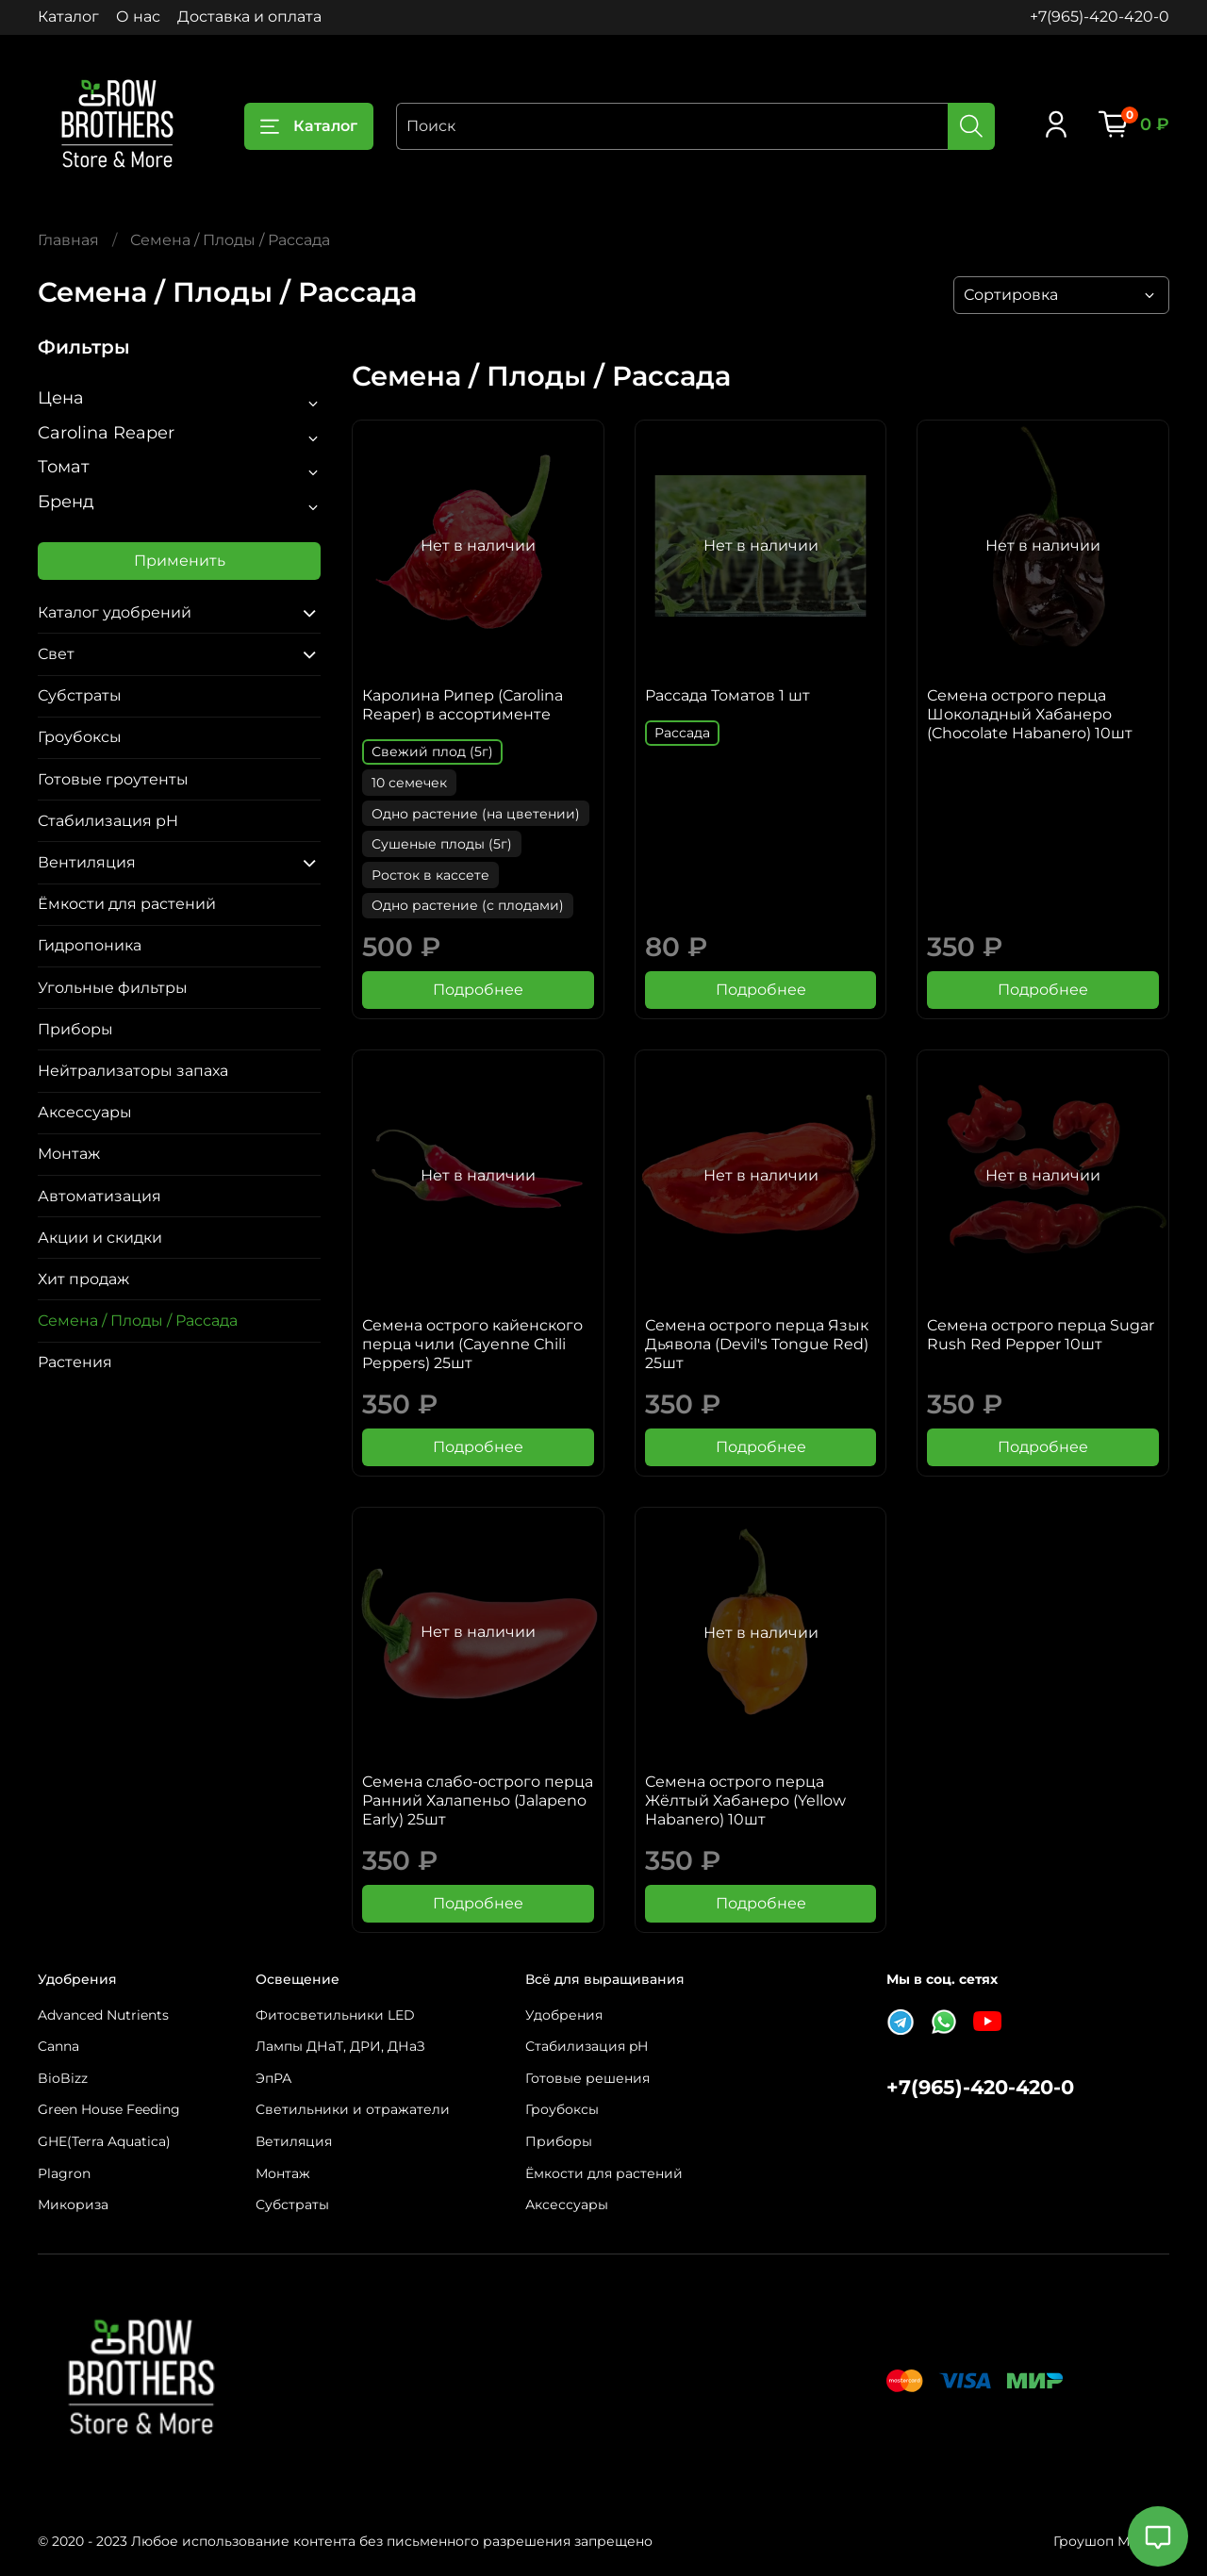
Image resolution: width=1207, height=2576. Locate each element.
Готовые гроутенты (113, 779)
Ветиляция (294, 2141)
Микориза (73, 2204)
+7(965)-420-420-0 (1099, 16)
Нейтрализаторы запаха (133, 1071)
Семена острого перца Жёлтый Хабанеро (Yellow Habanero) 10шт (745, 1800)
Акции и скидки (100, 1238)
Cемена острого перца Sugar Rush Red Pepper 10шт (1040, 1334)
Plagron (64, 2173)
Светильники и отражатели (353, 2109)
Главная (68, 240)
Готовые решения (587, 2078)
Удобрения (564, 2014)
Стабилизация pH (108, 821)
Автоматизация (99, 1196)
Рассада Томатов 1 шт (727, 695)
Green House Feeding (109, 2109)
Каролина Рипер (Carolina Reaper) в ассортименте (462, 704)
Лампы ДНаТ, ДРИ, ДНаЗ (340, 2046)
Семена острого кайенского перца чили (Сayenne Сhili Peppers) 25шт (472, 1344)
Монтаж (69, 1154)
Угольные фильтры (113, 988)
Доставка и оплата (249, 16)
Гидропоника (89, 945)
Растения (75, 1362)
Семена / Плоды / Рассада (138, 1320)
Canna (58, 2046)
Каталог (68, 16)
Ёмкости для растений (127, 904)
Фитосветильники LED (335, 2014)
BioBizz (63, 2078)
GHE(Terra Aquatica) (104, 2141)
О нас (138, 16)
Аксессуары (85, 1112)
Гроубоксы (80, 737)
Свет (56, 654)
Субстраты (80, 695)
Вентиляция (87, 862)
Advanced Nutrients (103, 2014)
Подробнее (478, 990)
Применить (179, 561)
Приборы (75, 1029)
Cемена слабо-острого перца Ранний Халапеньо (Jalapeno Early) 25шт (477, 1800)
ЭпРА (273, 2078)
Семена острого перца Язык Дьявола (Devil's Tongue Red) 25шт (756, 1344)
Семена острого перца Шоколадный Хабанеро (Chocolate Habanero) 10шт (1030, 714)
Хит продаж (83, 1279)
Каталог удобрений (114, 612)
